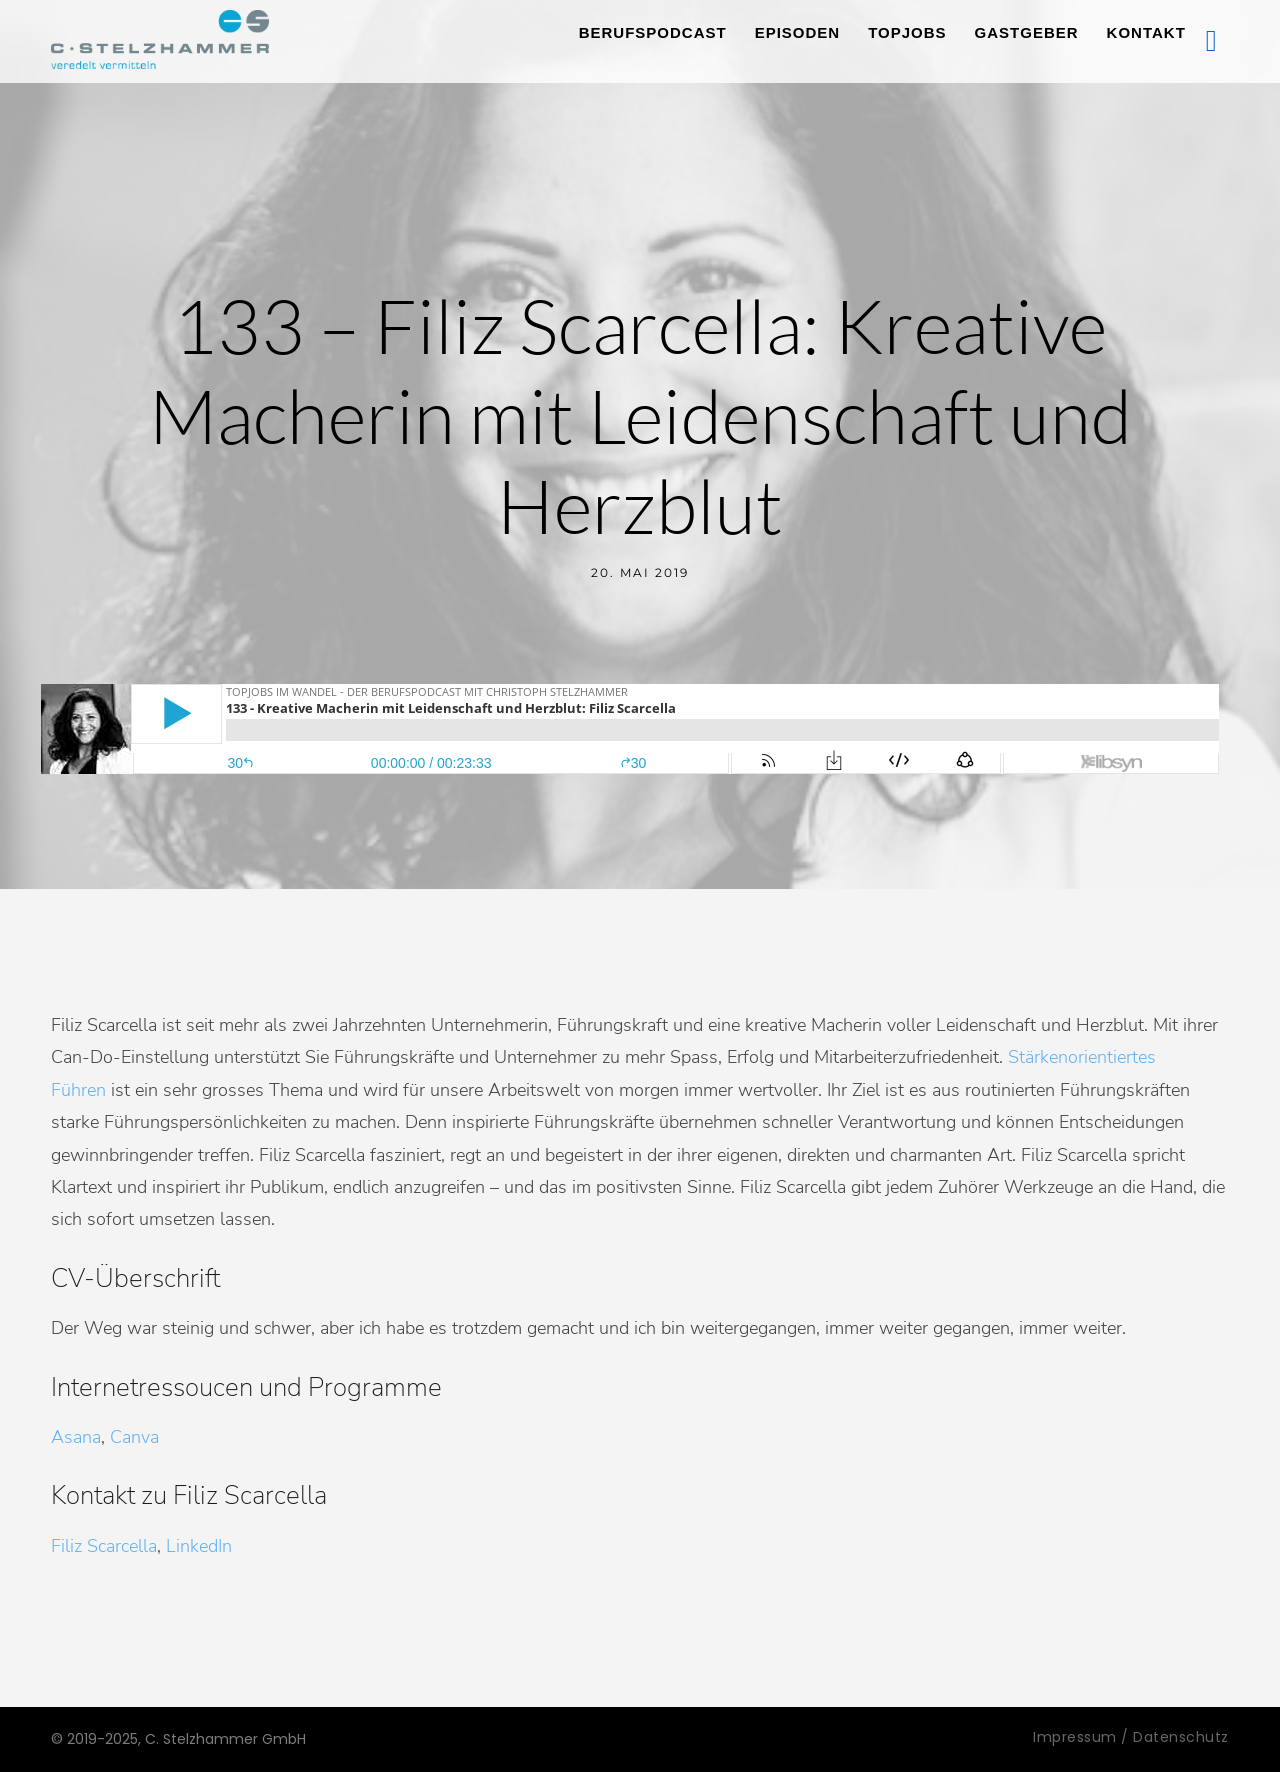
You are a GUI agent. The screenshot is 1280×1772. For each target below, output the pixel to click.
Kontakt (1146, 32)
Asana (76, 1437)
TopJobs (907, 32)
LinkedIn (199, 1546)
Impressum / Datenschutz (1131, 1737)
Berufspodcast (653, 32)
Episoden (798, 32)
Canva (134, 1437)
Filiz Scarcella (104, 1546)
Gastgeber (1027, 32)
